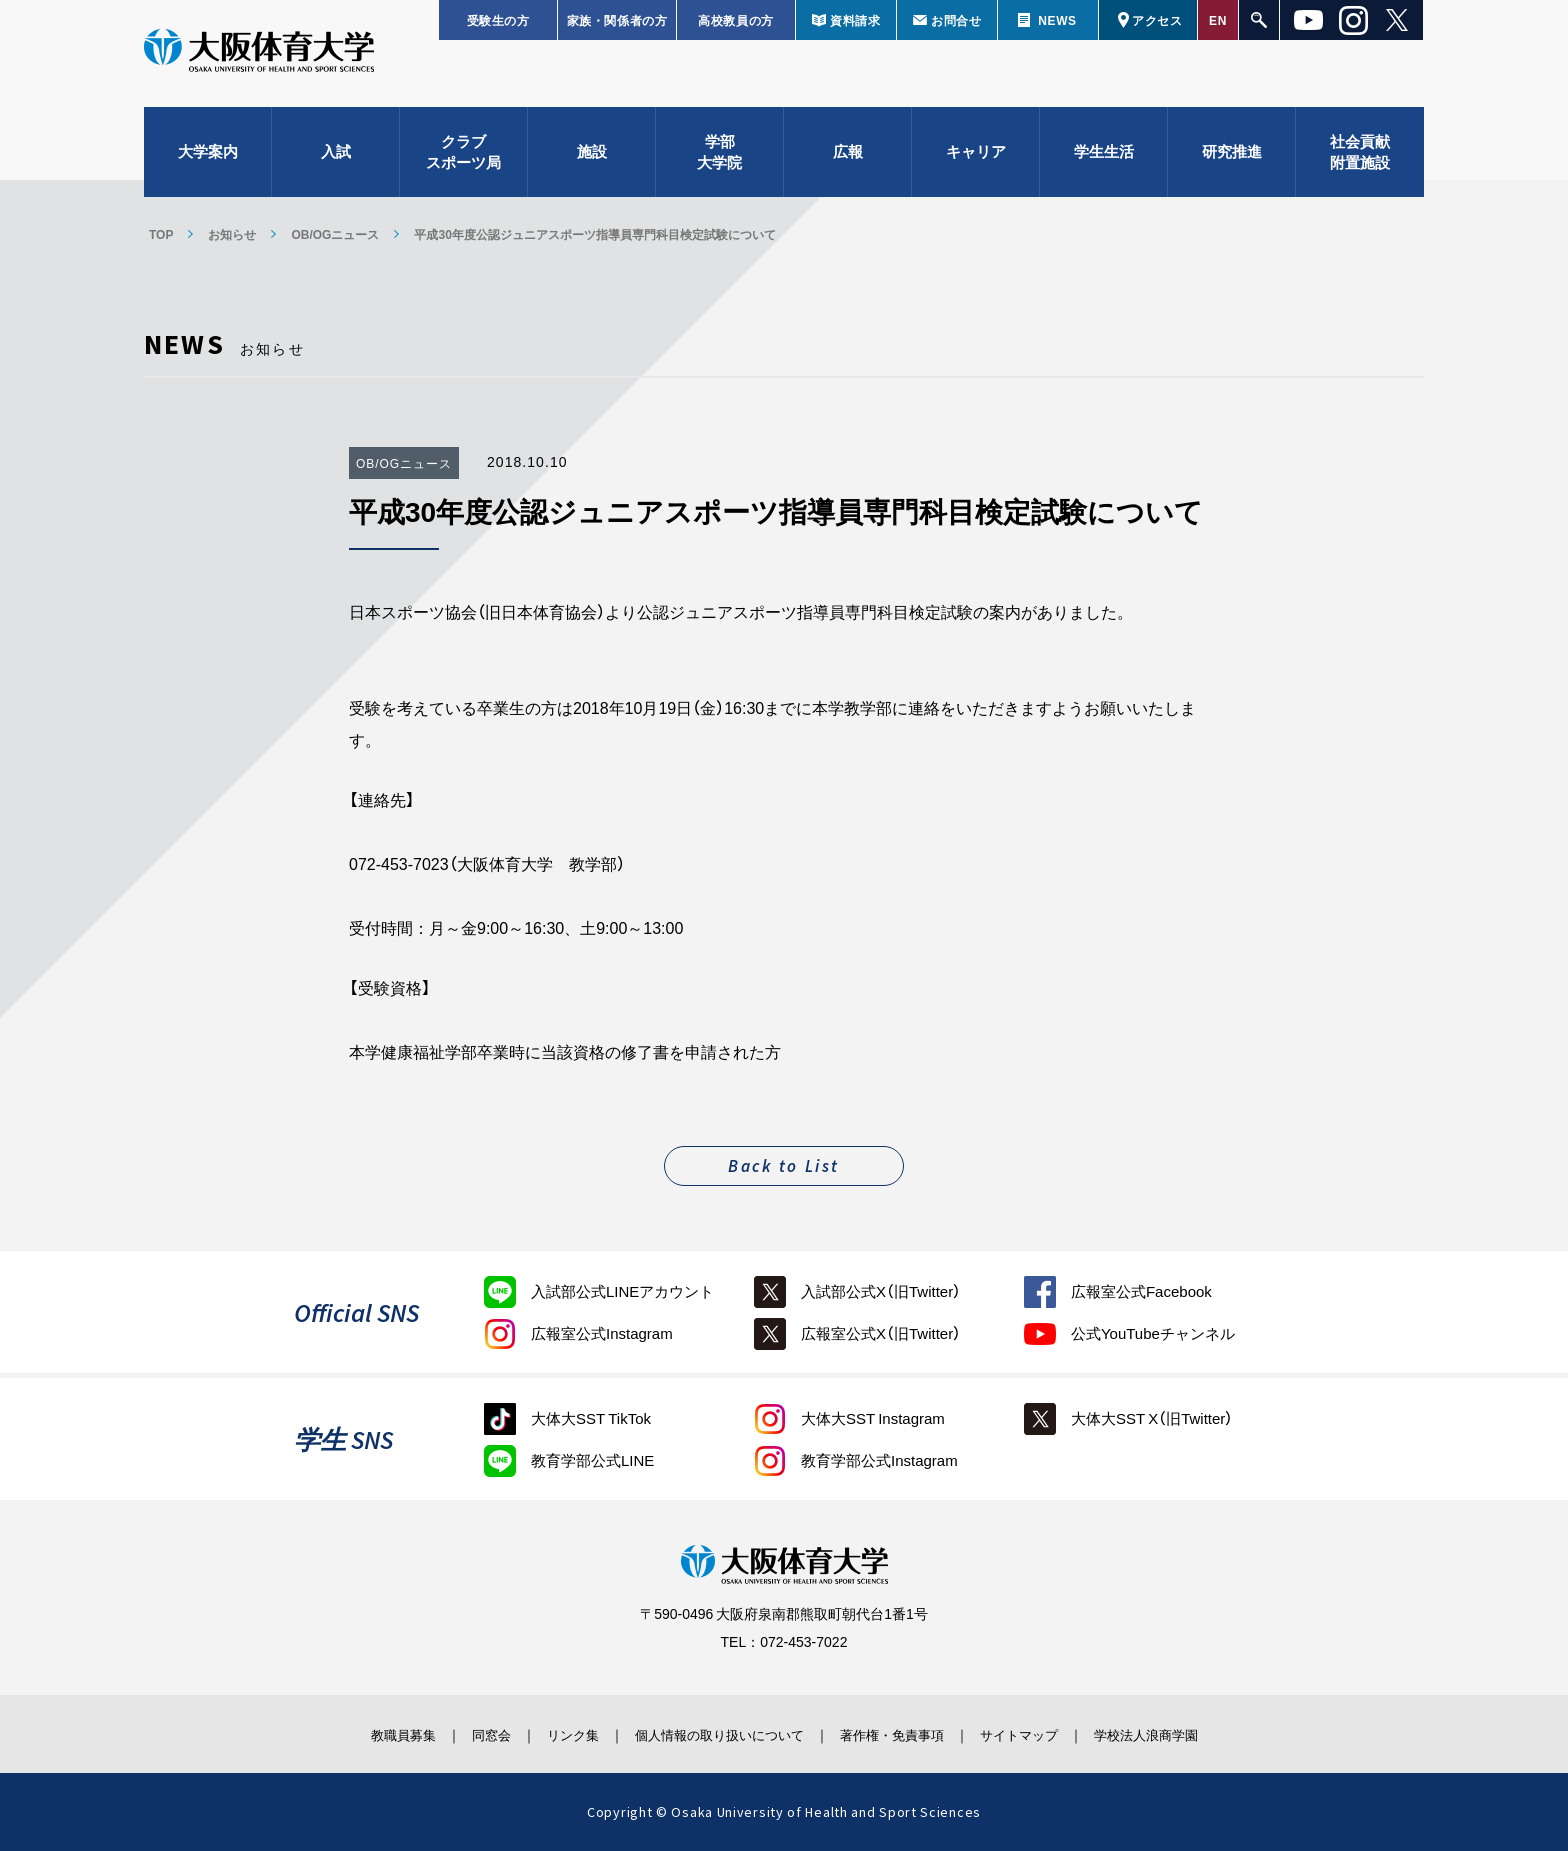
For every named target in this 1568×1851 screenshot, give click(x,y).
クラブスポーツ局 (463, 160)
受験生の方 (498, 20)
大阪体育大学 (259, 62)
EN (1218, 20)
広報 (848, 160)
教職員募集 (358, 1734)
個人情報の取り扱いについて (714, 1734)
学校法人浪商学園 (1189, 1734)
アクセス (1157, 20)
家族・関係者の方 (617, 20)
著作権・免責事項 (905, 1734)
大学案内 (208, 160)
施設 (592, 160)
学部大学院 (719, 160)
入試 (336, 160)
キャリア (976, 160)
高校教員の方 (736, 20)
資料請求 (855, 20)
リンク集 (551, 1734)
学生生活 (1104, 160)
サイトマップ (1047, 1734)
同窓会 (458, 1734)
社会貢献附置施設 (1360, 160)
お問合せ (956, 20)
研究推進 (1232, 160)
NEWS (1057, 20)
